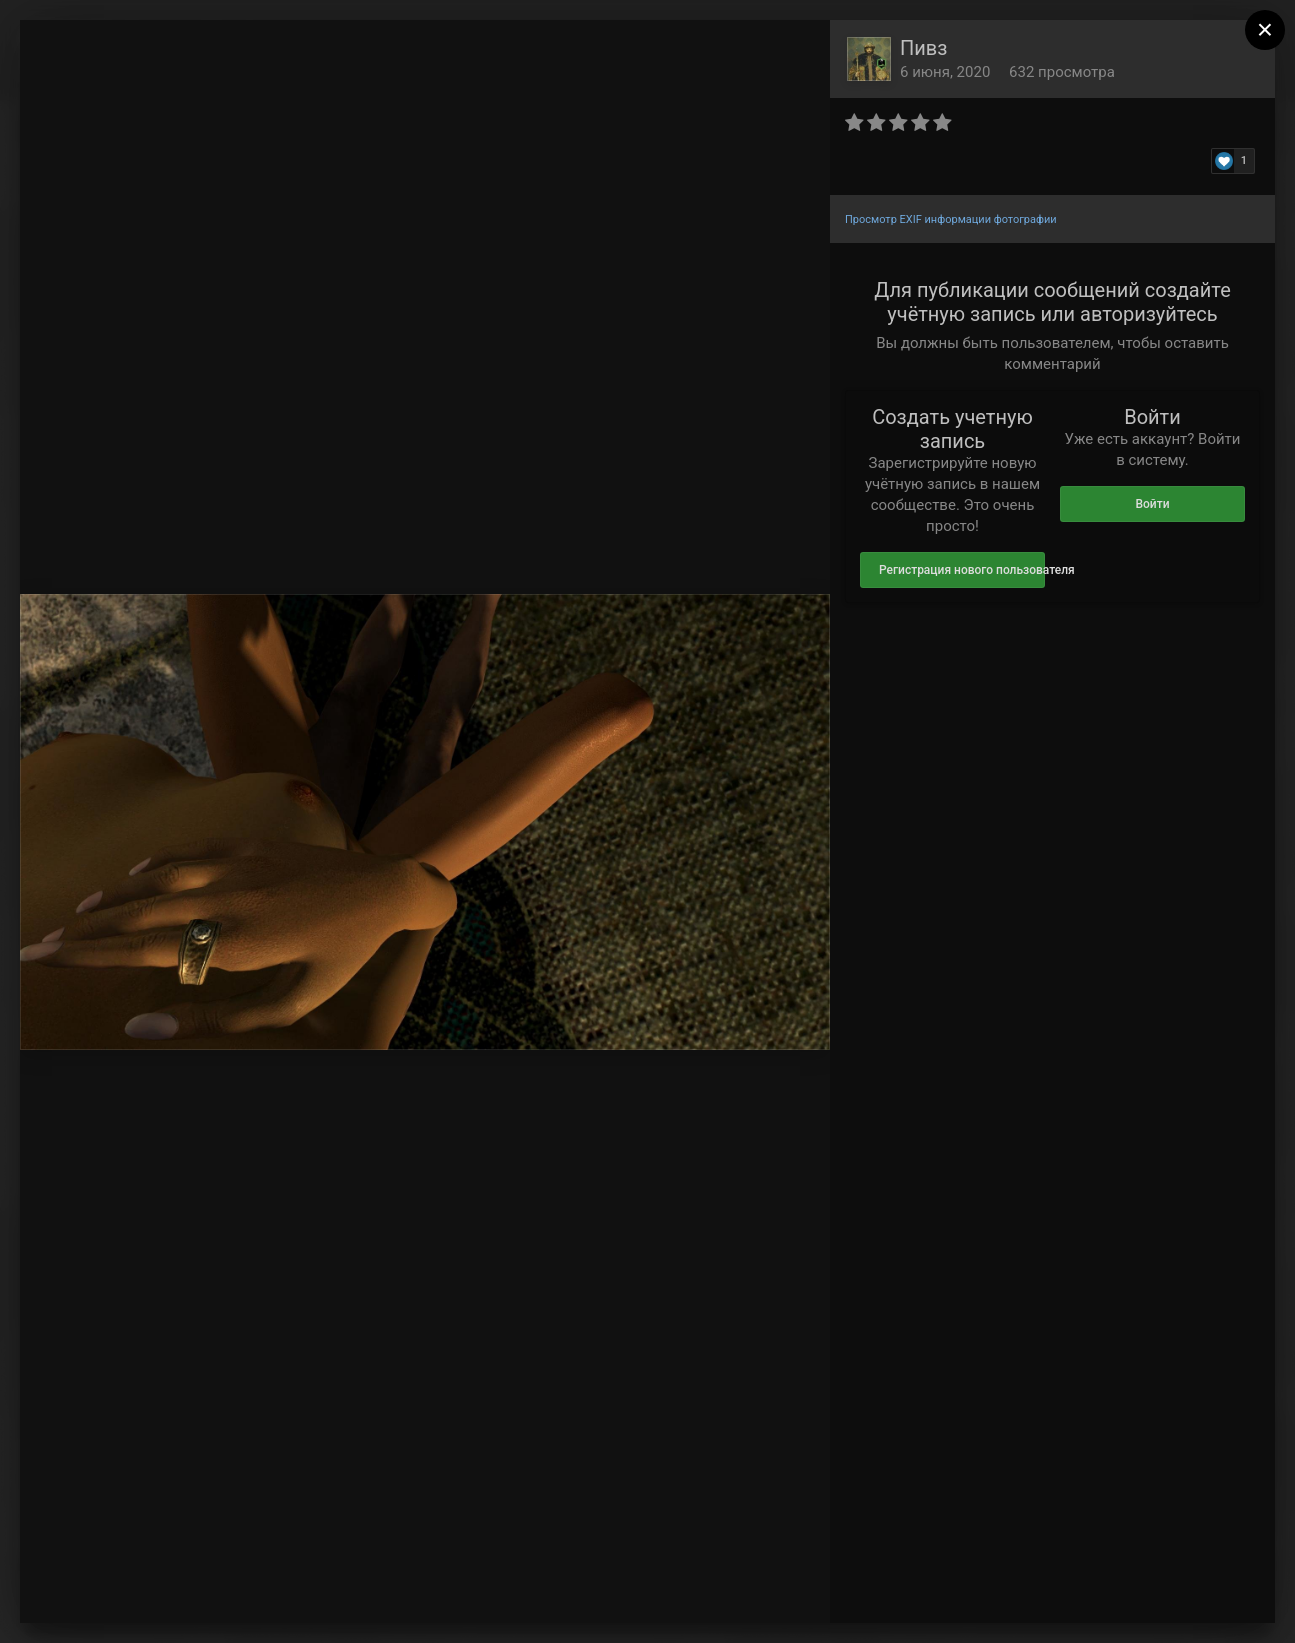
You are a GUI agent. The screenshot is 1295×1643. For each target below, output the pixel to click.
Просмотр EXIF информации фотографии (951, 219)
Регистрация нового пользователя (962, 570)
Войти (1152, 504)
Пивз (923, 48)
